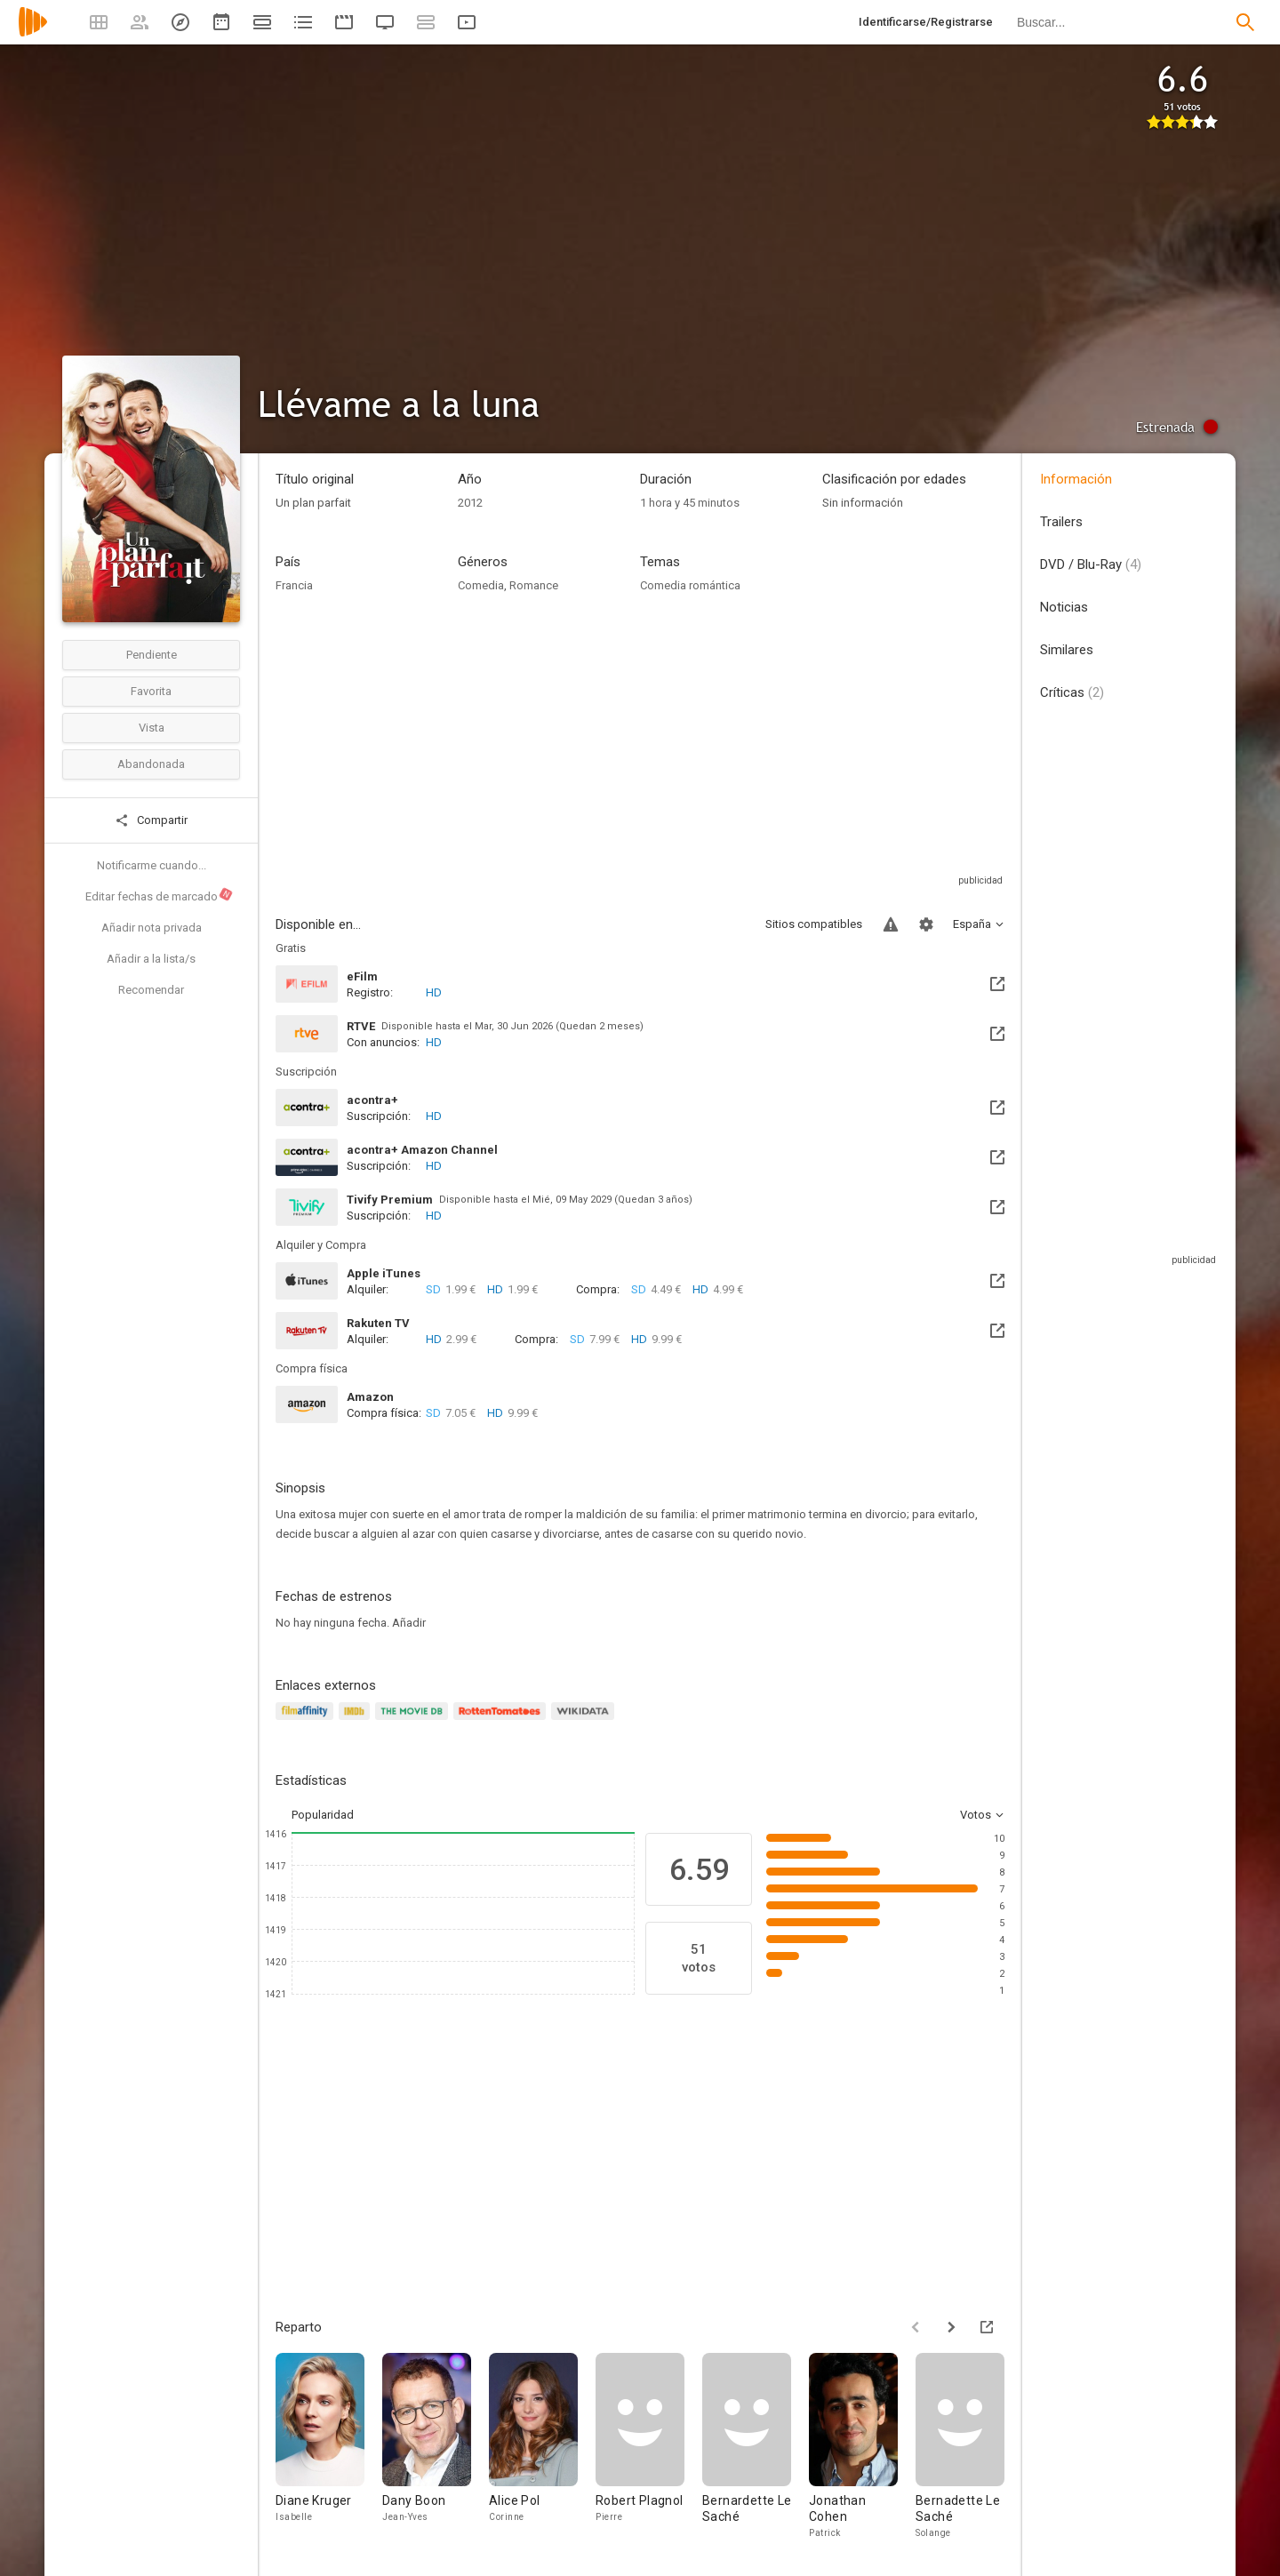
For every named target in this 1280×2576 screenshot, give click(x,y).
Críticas (1072, 692)
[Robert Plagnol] (649, 2450)
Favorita (151, 691)
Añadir (409, 1622)
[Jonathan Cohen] (862, 2450)
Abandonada (151, 764)
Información (1076, 479)
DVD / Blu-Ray (1090, 564)
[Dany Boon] (435, 2450)
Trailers (1061, 522)
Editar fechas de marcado (159, 895)
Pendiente (151, 654)
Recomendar (151, 989)
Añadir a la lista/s (151, 958)
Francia (294, 585)
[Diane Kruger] (329, 2450)
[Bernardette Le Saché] (755, 2450)
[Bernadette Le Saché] (969, 2450)
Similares (1066, 650)
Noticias (1064, 607)
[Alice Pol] (542, 2450)
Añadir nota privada (151, 927)
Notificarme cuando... (151, 865)
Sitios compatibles (813, 924)
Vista (151, 727)
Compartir (151, 820)
